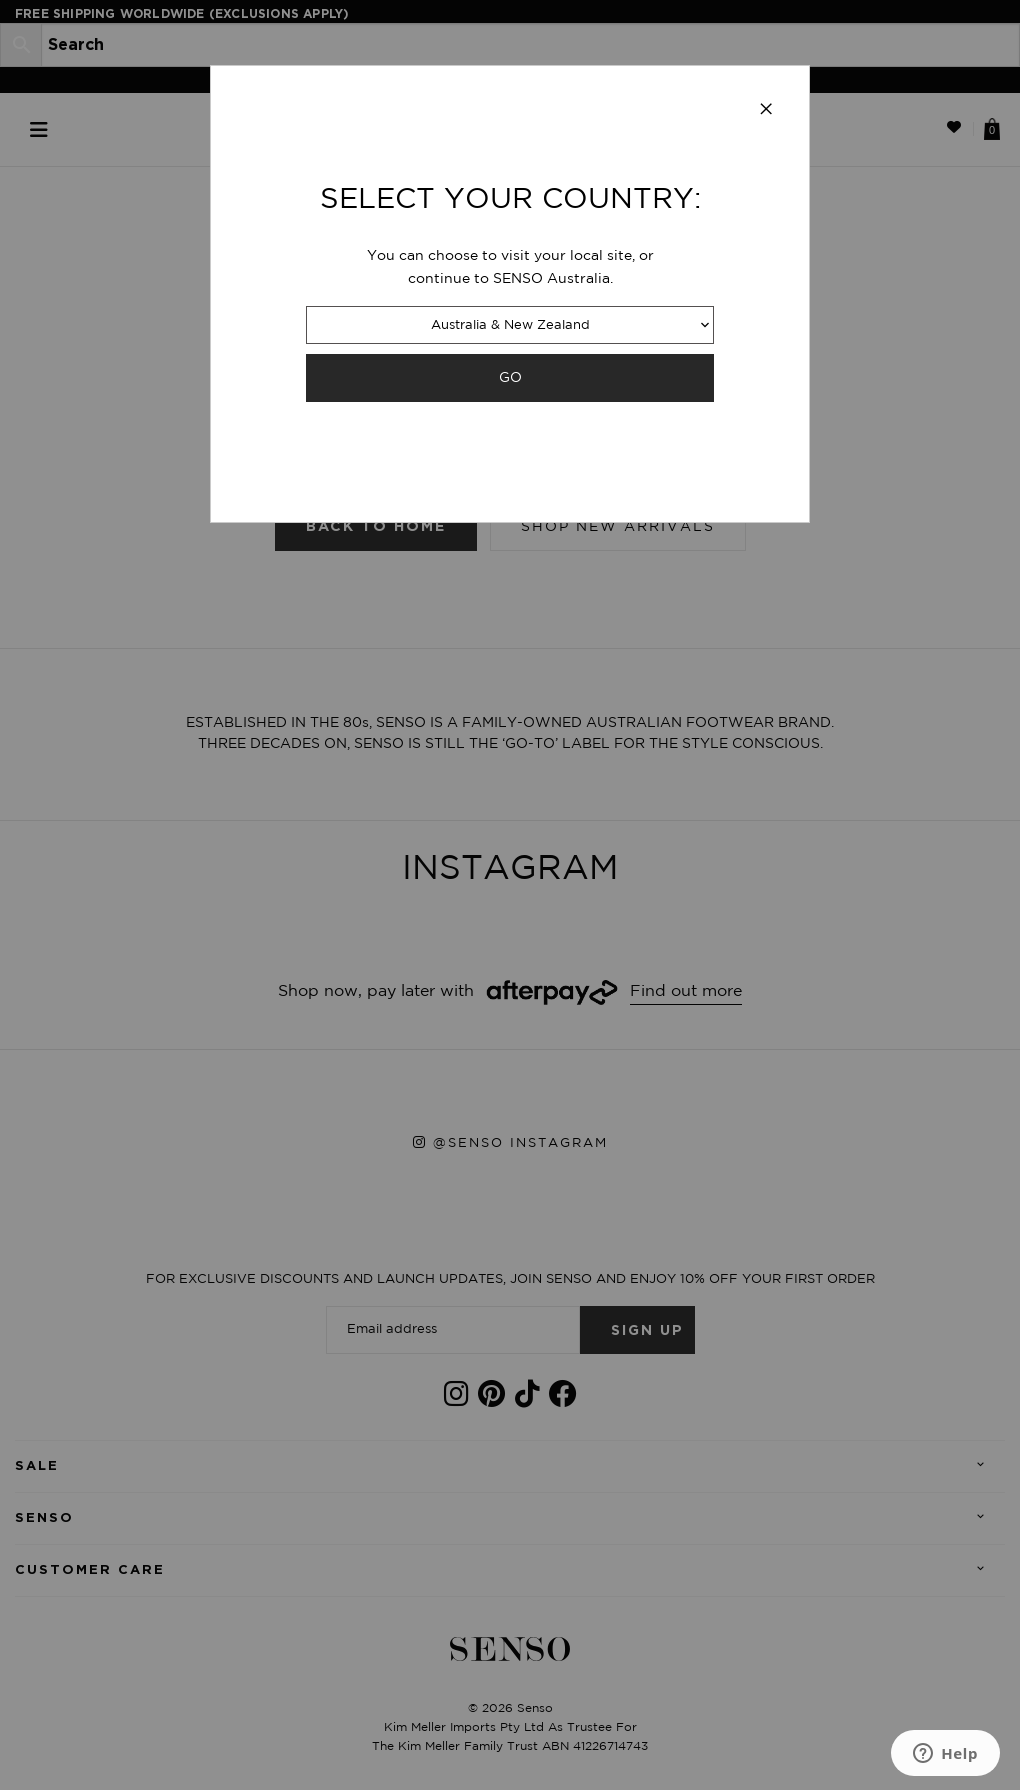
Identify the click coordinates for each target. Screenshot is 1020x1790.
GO (510, 377)
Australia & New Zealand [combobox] (510, 325)
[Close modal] (766, 110)
